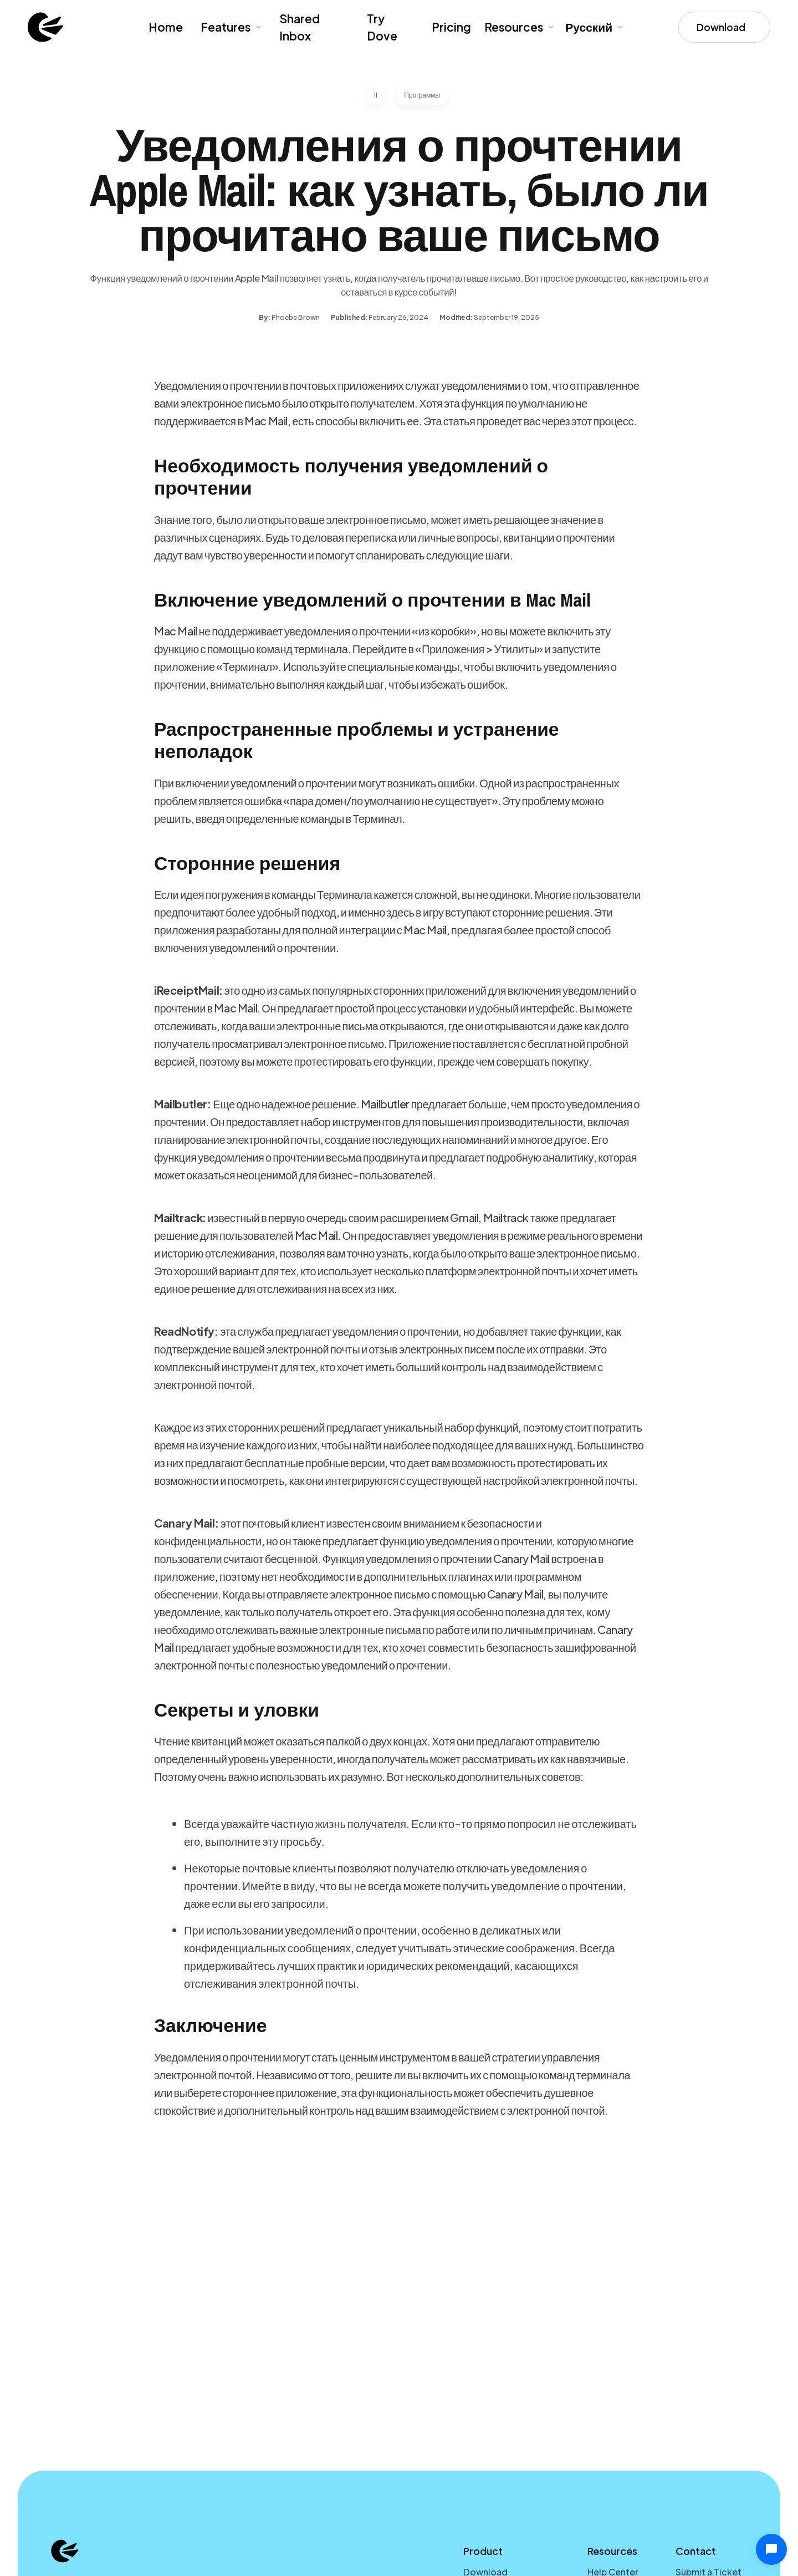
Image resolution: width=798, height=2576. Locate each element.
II (375, 95)
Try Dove (382, 27)
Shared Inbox (299, 27)
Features (225, 26)
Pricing (451, 26)
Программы (422, 95)
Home (166, 26)
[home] (45, 27)
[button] (230, 27)
